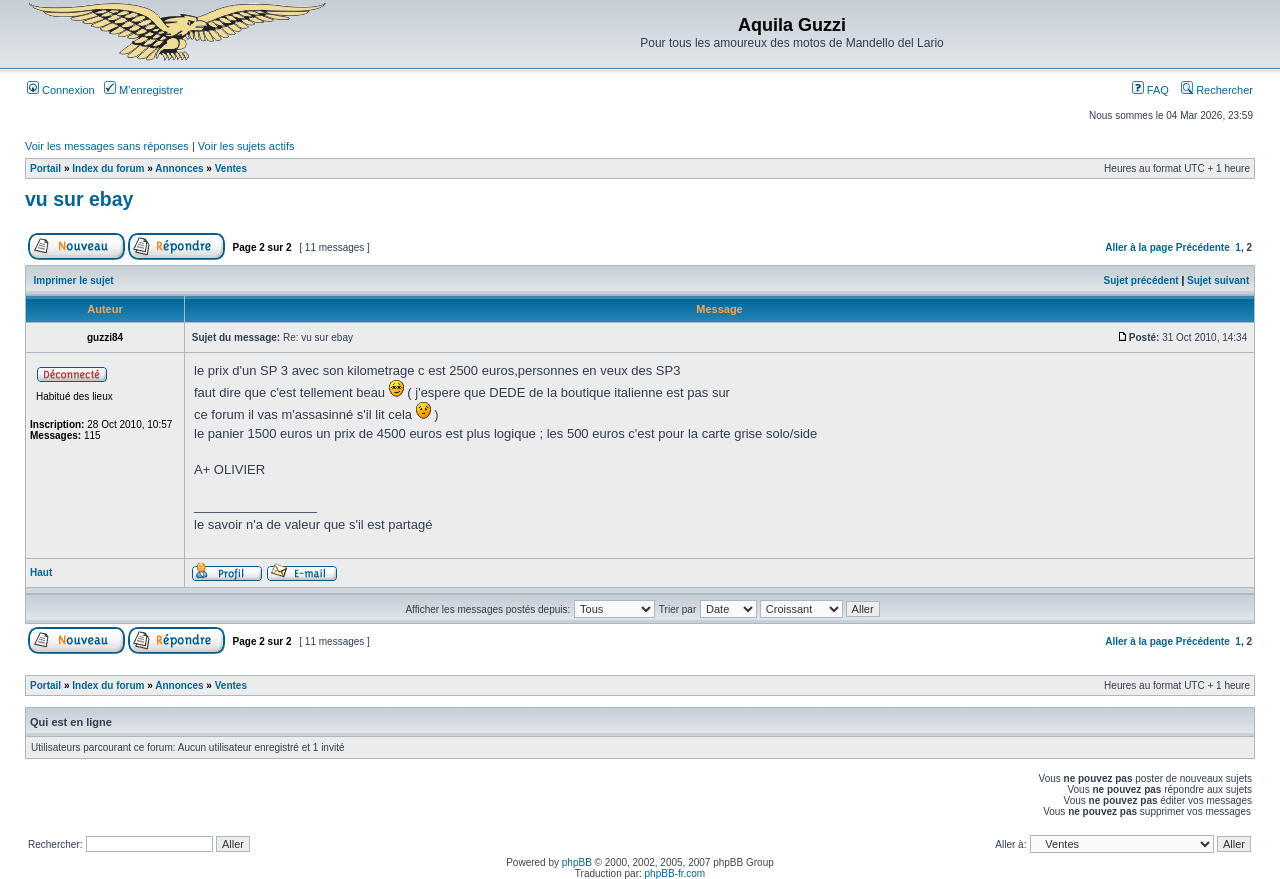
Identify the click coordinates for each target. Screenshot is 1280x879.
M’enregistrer (143, 90)
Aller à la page (1139, 247)
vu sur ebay (79, 199)
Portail (45, 168)
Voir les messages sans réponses (107, 146)
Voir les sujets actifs (246, 146)
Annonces (179, 168)
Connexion (61, 90)
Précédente (1203, 247)
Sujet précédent (1141, 280)
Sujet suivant (1218, 280)
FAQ (1150, 90)
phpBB (577, 862)
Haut (41, 572)
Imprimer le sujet (74, 280)
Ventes (231, 168)
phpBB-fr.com (675, 873)
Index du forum (108, 168)
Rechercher (1217, 90)
